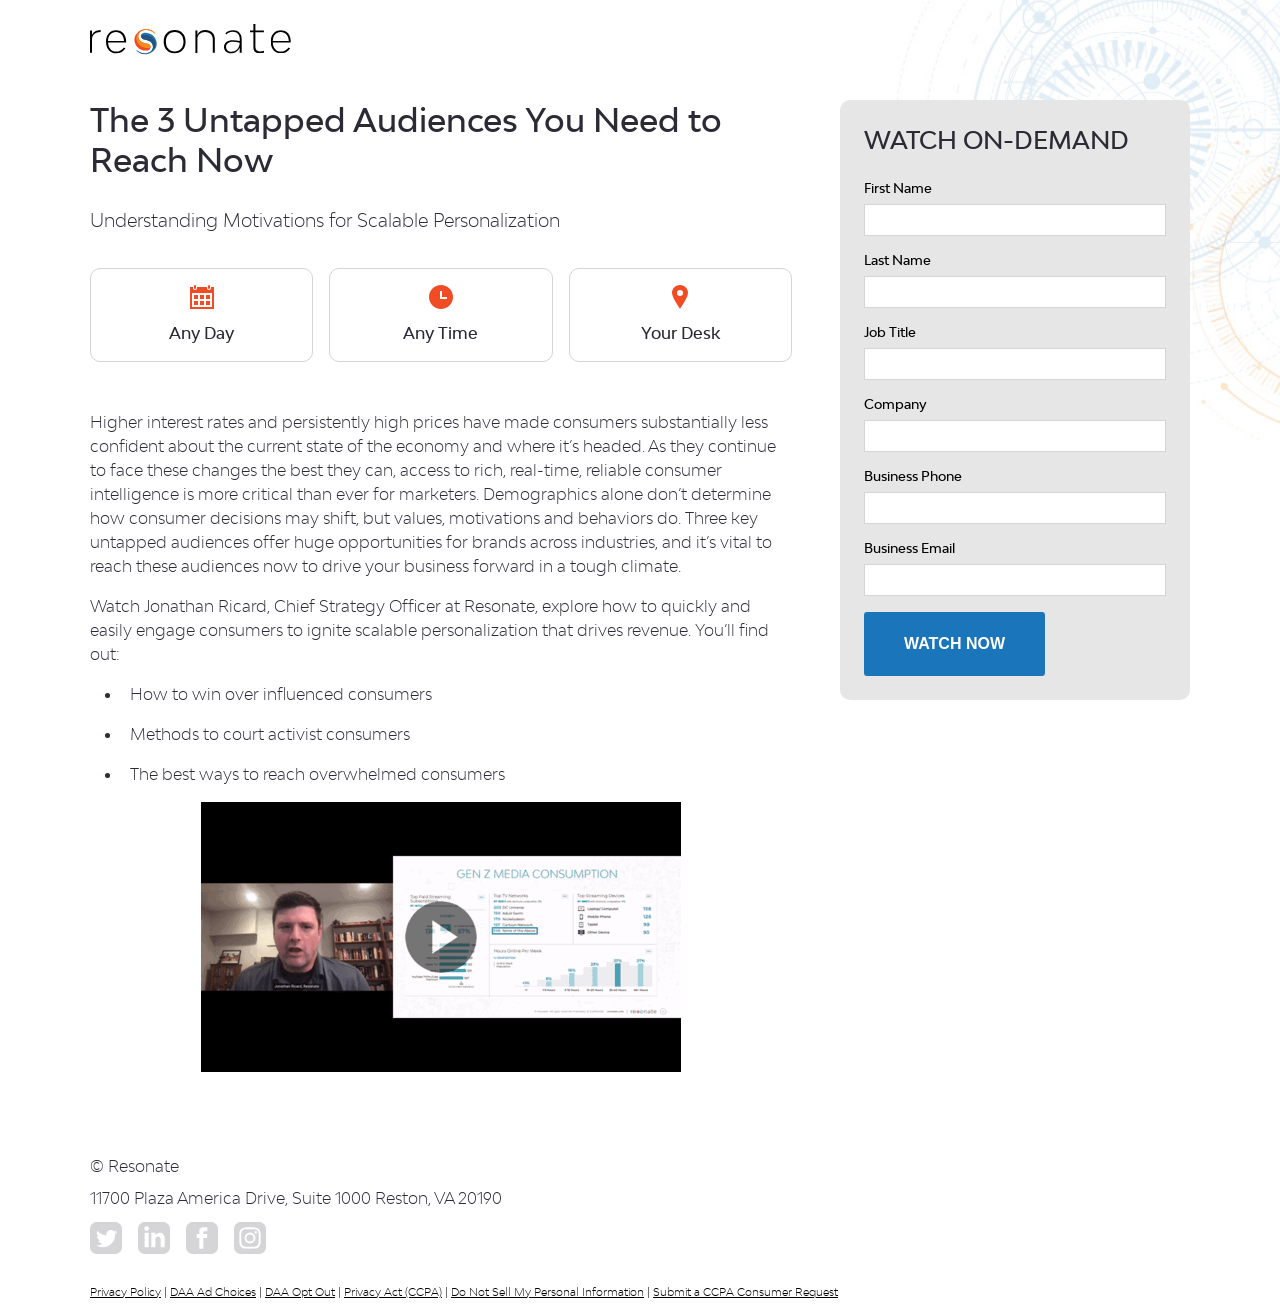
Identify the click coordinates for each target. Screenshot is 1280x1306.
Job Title (890, 332)
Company (895, 404)
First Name (898, 188)
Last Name (897, 260)
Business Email (909, 548)
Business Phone (913, 476)
